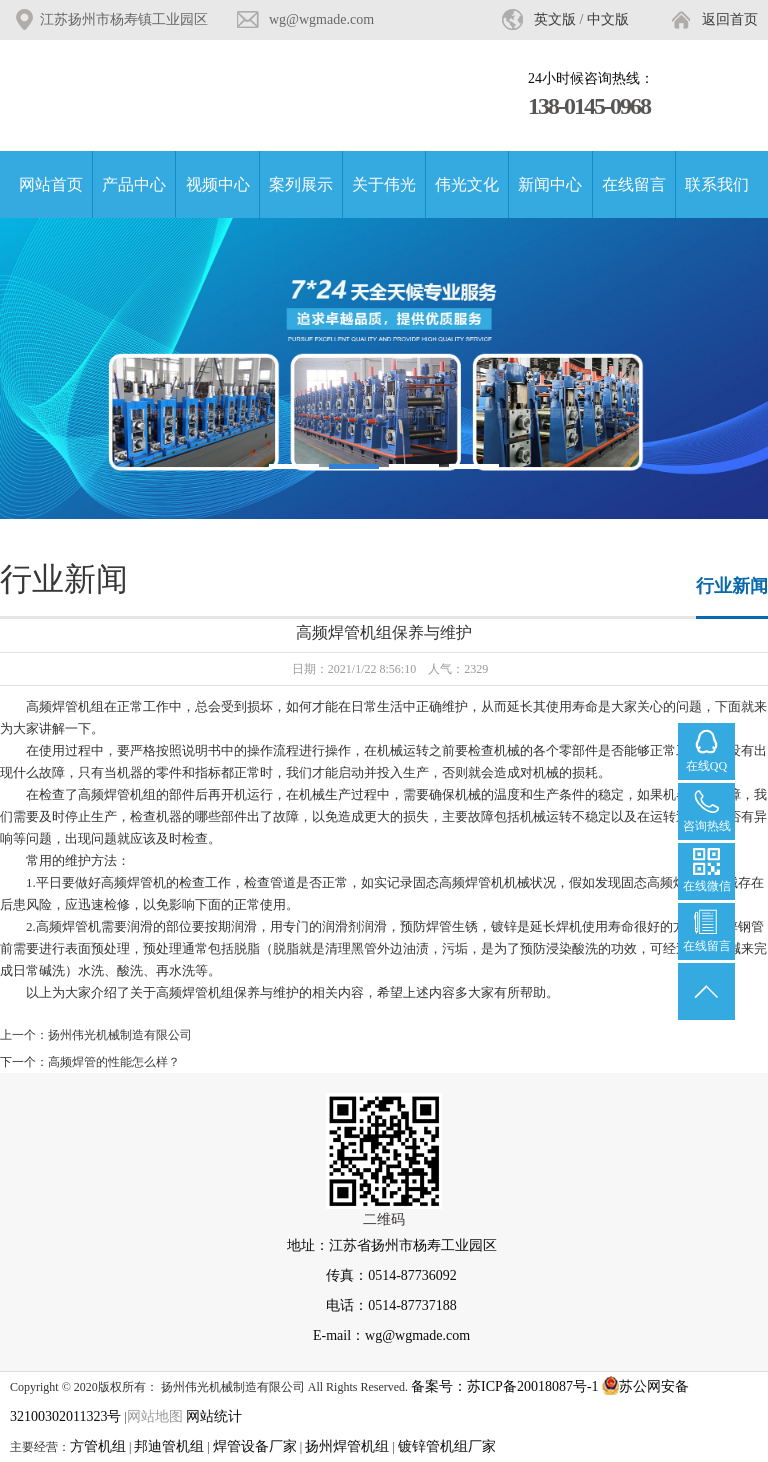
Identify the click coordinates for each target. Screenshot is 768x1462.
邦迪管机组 (169, 1446)
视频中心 (218, 184)
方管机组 (98, 1446)
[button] (294, 466)
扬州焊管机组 (347, 1446)
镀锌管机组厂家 (447, 1446)
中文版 (608, 19)
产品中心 (134, 184)
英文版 (555, 19)
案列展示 (301, 184)
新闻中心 (550, 184)
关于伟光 (384, 184)
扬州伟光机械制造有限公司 (120, 1035)
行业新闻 (732, 586)
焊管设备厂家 (255, 1446)
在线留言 (634, 184)
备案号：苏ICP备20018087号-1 (504, 1386)
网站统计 (214, 1416)
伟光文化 (467, 184)
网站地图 (155, 1416)
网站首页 (51, 184)
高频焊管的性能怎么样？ (114, 1062)
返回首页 (730, 19)
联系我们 (717, 184)
